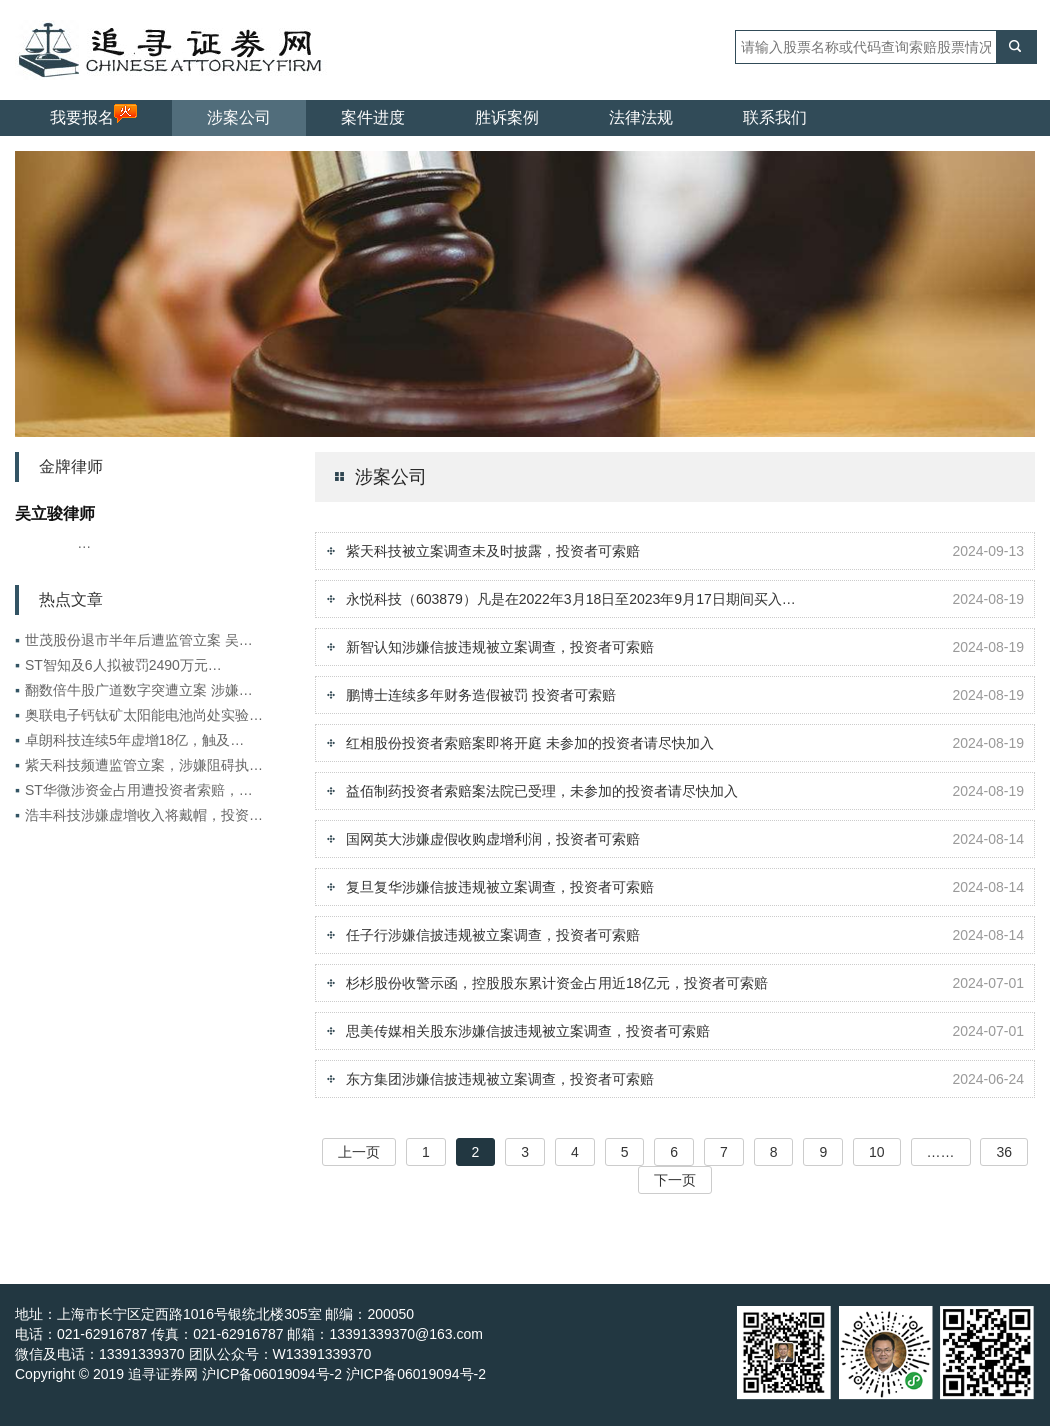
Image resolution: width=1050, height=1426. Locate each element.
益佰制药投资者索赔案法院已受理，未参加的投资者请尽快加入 (542, 791)
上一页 (359, 1152)
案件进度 (373, 117)
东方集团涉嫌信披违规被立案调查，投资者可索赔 (500, 1079)
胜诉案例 (507, 117)
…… (941, 1152)
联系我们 (775, 117)
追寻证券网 (163, 1374)
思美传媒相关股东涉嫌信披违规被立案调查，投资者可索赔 (528, 1031)
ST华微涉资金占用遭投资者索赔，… (134, 790)
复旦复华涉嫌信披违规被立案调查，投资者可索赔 (500, 887)
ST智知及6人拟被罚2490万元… (118, 665)
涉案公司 (239, 117)
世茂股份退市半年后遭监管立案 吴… (134, 640)
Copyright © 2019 (71, 1374)
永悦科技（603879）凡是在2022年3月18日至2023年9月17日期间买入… (571, 599)
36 (1004, 1152)
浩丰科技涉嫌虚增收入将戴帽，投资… (139, 815)
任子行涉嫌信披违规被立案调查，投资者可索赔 (493, 935)
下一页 (675, 1180)
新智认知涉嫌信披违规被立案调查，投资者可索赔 (500, 647)
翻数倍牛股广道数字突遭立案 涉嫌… (134, 690)
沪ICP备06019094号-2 (416, 1374)
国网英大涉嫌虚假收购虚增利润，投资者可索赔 (493, 839)
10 (877, 1152)
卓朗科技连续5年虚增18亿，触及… (129, 740)
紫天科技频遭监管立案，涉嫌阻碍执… (139, 765)
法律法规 (641, 117)
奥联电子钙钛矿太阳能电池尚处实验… (139, 715)
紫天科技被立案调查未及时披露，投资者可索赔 (493, 551)
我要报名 (93, 115)
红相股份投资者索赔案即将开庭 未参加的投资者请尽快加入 (530, 743)
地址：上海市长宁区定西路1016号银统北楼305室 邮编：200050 (214, 1314)
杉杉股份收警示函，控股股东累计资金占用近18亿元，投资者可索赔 (557, 983)
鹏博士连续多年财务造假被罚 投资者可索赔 (481, 695)
